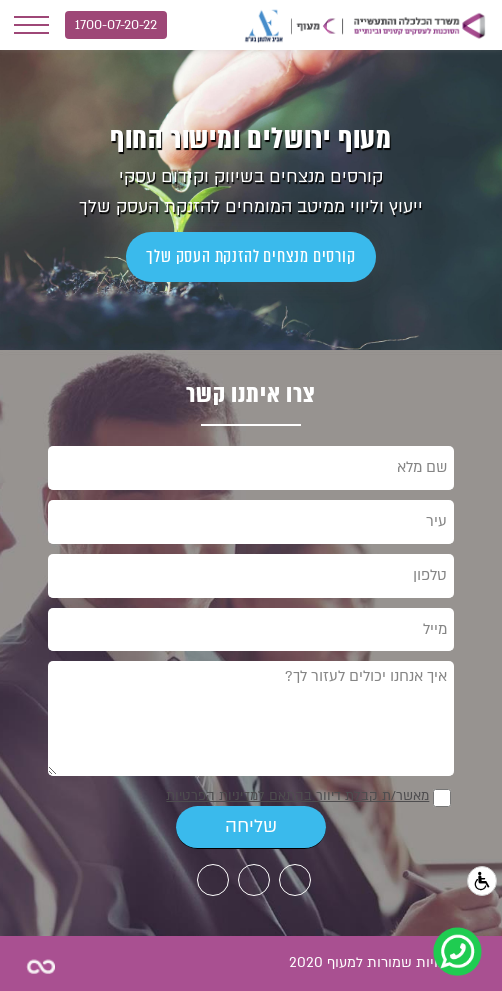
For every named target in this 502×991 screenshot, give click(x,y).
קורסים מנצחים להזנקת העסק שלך (250, 256)
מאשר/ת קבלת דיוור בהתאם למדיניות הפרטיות (297, 796)
